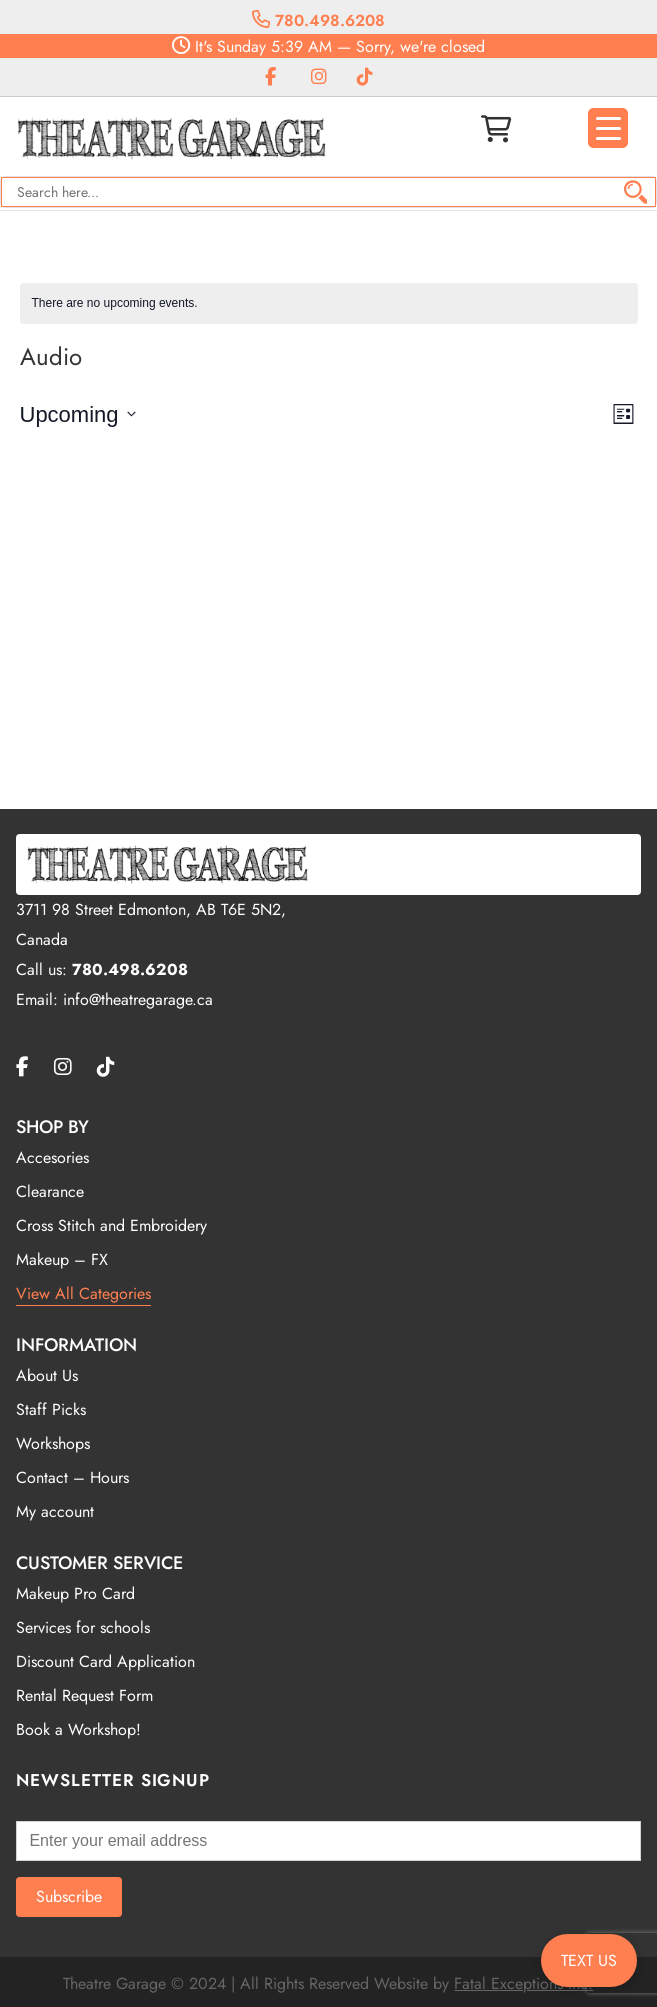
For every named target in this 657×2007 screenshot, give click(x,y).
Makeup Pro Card (75, 1593)
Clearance (50, 1191)
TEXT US (589, 1960)
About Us (47, 1375)
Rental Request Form (84, 1695)
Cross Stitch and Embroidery (111, 1225)
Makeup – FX (62, 1259)
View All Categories (83, 1293)
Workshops (53, 1443)
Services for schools (83, 1627)
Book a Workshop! (78, 1729)
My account (55, 1511)
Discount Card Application (105, 1661)
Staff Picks (51, 1409)
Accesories (52, 1157)
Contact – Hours (72, 1477)
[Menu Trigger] (608, 128)
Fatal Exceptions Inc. (523, 1983)
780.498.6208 (318, 20)
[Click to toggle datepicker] (78, 414)
